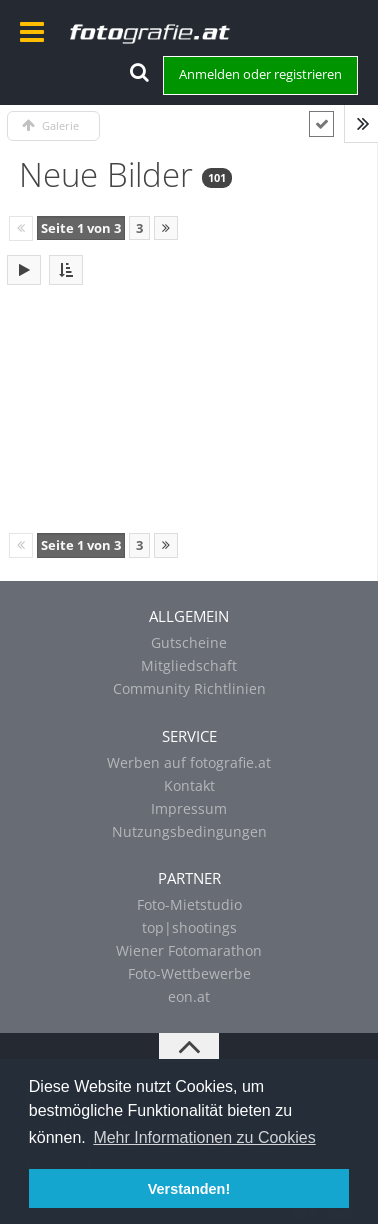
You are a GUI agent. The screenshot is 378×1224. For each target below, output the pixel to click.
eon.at (189, 996)
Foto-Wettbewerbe (189, 973)
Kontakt (189, 785)
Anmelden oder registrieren (260, 74)
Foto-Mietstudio (189, 904)
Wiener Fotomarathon (189, 950)
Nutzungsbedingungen (189, 831)
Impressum (189, 808)
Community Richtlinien (189, 688)
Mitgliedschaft (189, 665)
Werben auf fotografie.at (189, 762)
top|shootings (189, 927)
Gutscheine (189, 642)
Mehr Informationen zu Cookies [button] (204, 1137)
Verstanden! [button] (189, 1189)
